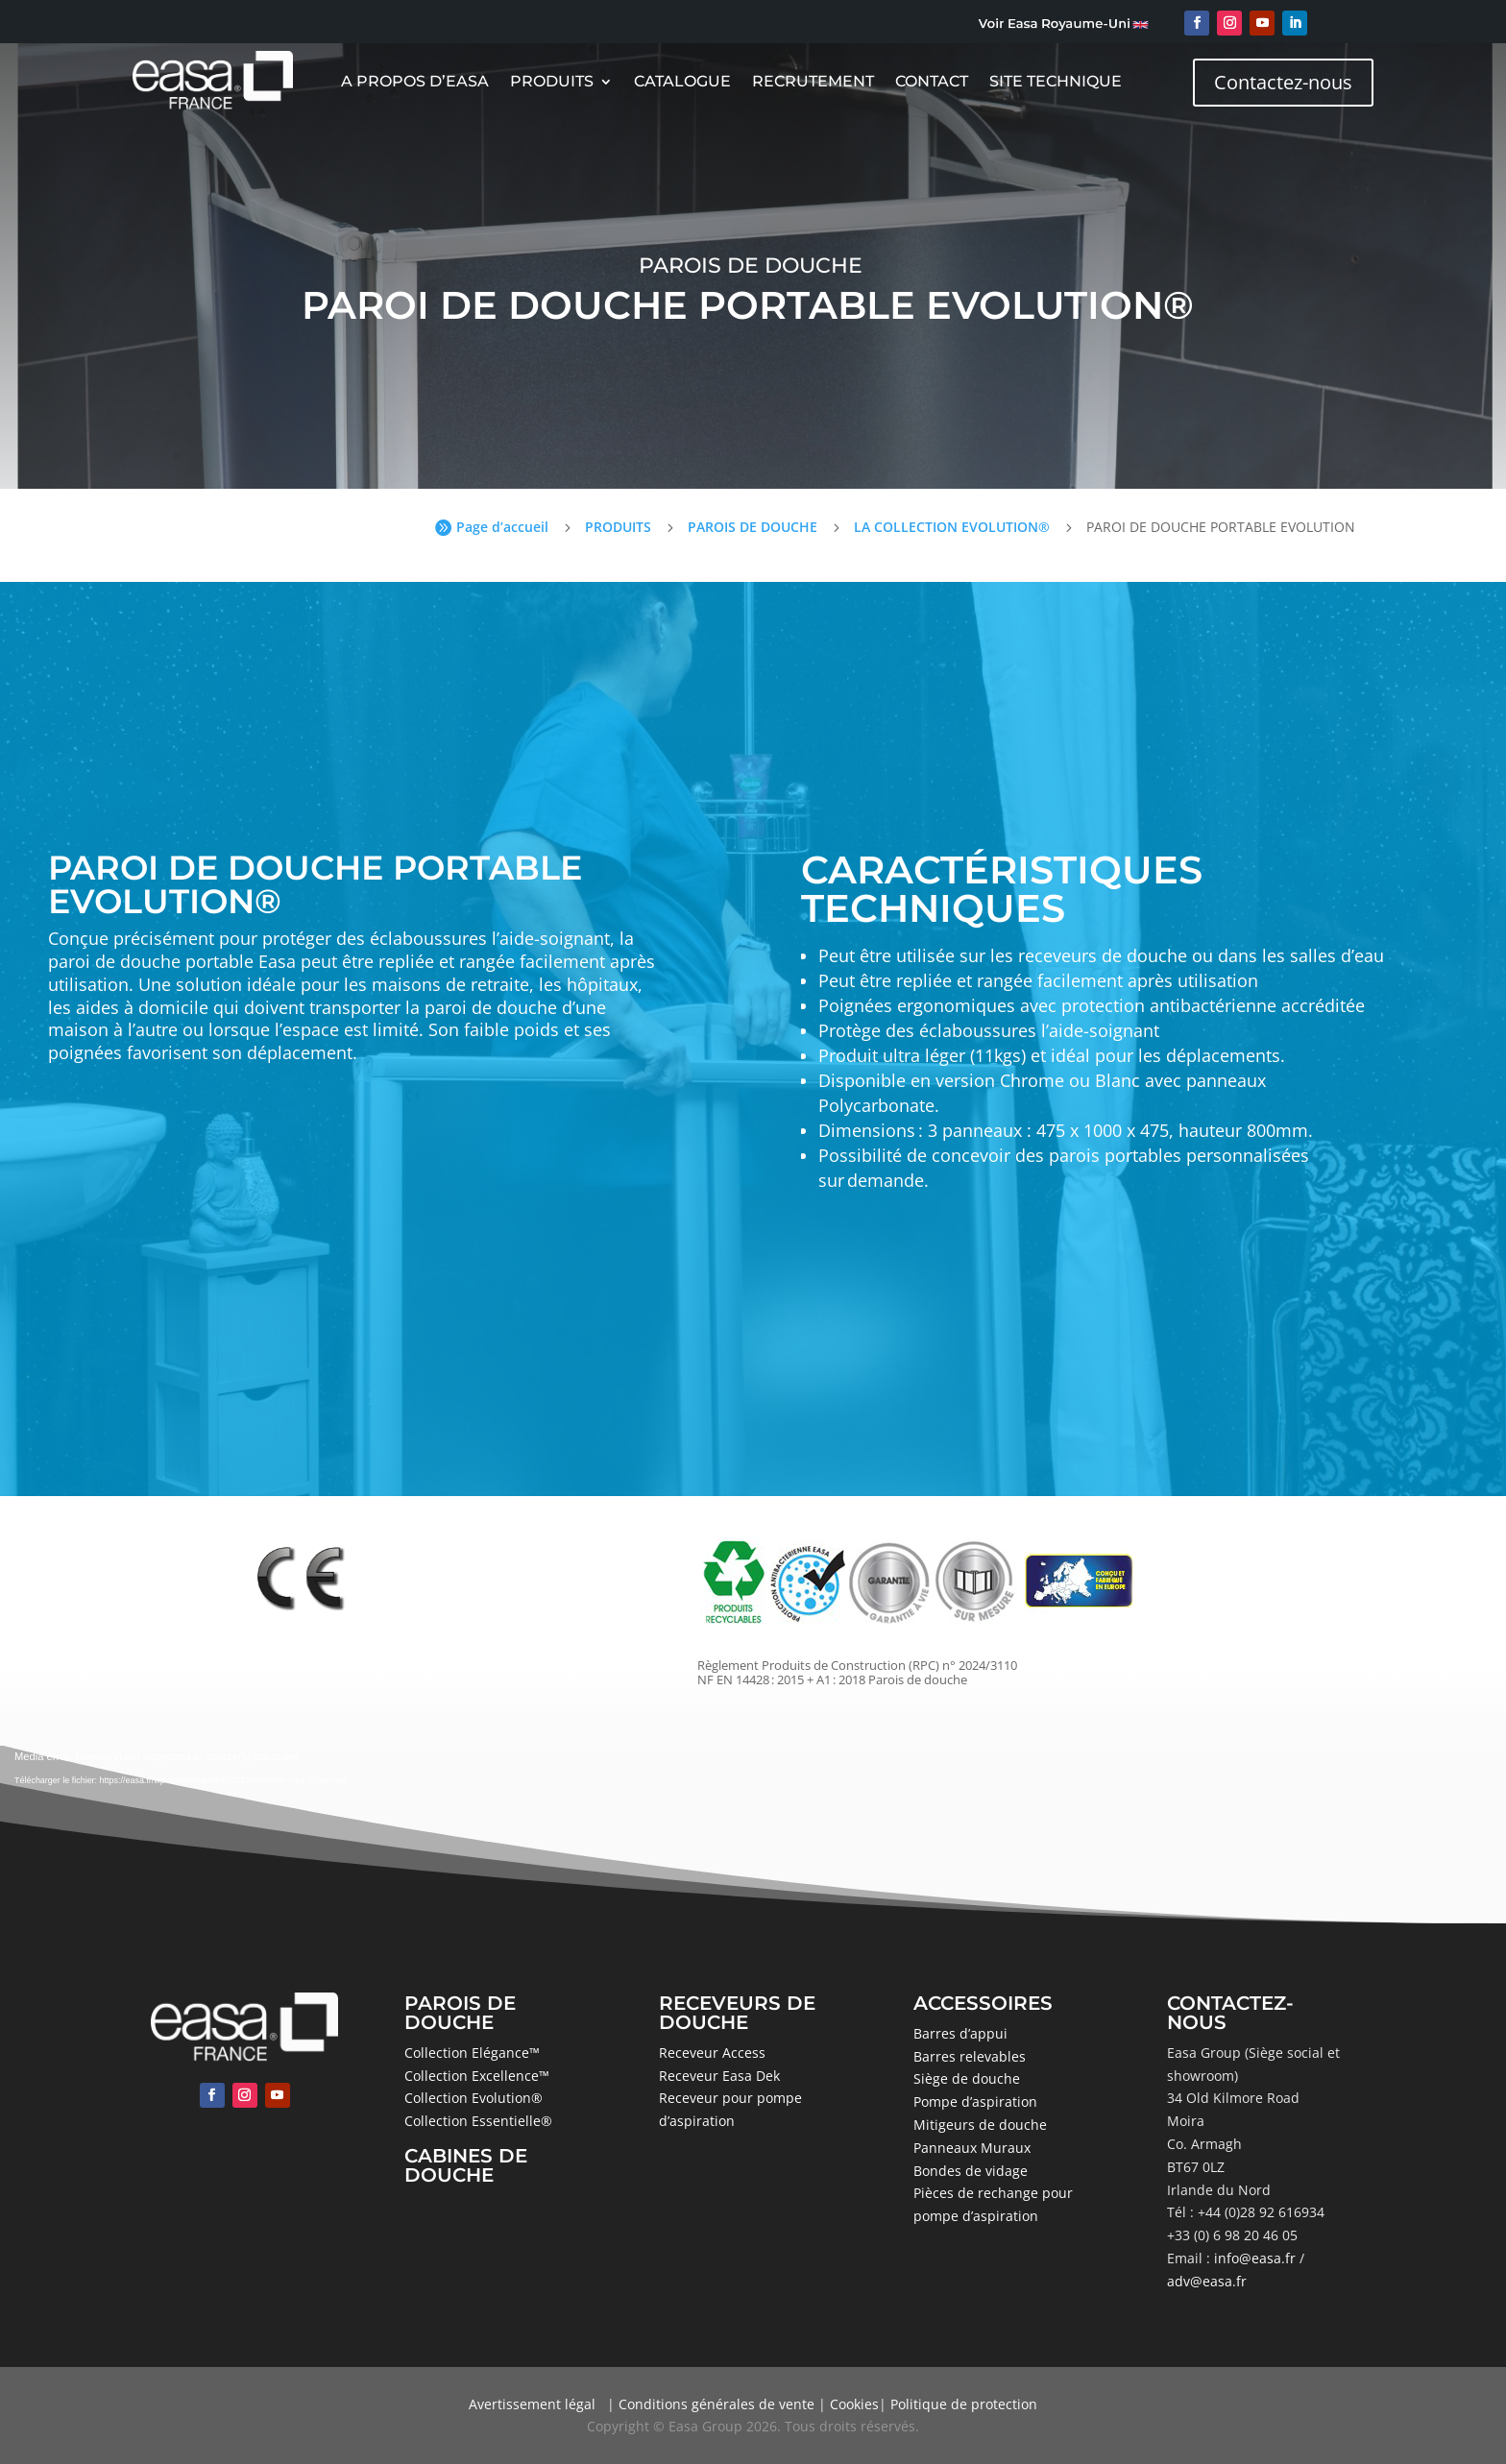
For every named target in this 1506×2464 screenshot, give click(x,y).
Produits (552, 82)
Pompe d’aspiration (975, 2101)
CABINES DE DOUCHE (465, 2165)
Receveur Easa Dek (719, 2075)
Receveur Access (712, 2052)
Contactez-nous (1283, 82)
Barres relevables (969, 2056)
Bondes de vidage (970, 2171)
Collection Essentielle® (478, 2121)
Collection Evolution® (473, 2098)
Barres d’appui (960, 2033)
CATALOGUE (682, 82)
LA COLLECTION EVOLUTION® (952, 527)
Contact (931, 82)
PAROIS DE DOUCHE (752, 527)
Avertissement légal (532, 2404)
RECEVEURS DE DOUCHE (737, 2013)
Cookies (854, 2404)
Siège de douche (966, 2078)
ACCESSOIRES (983, 2003)
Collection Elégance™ (472, 2052)
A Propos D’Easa (415, 82)
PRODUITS (618, 527)
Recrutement (813, 82)
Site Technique (1055, 82)
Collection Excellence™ (476, 2075)
